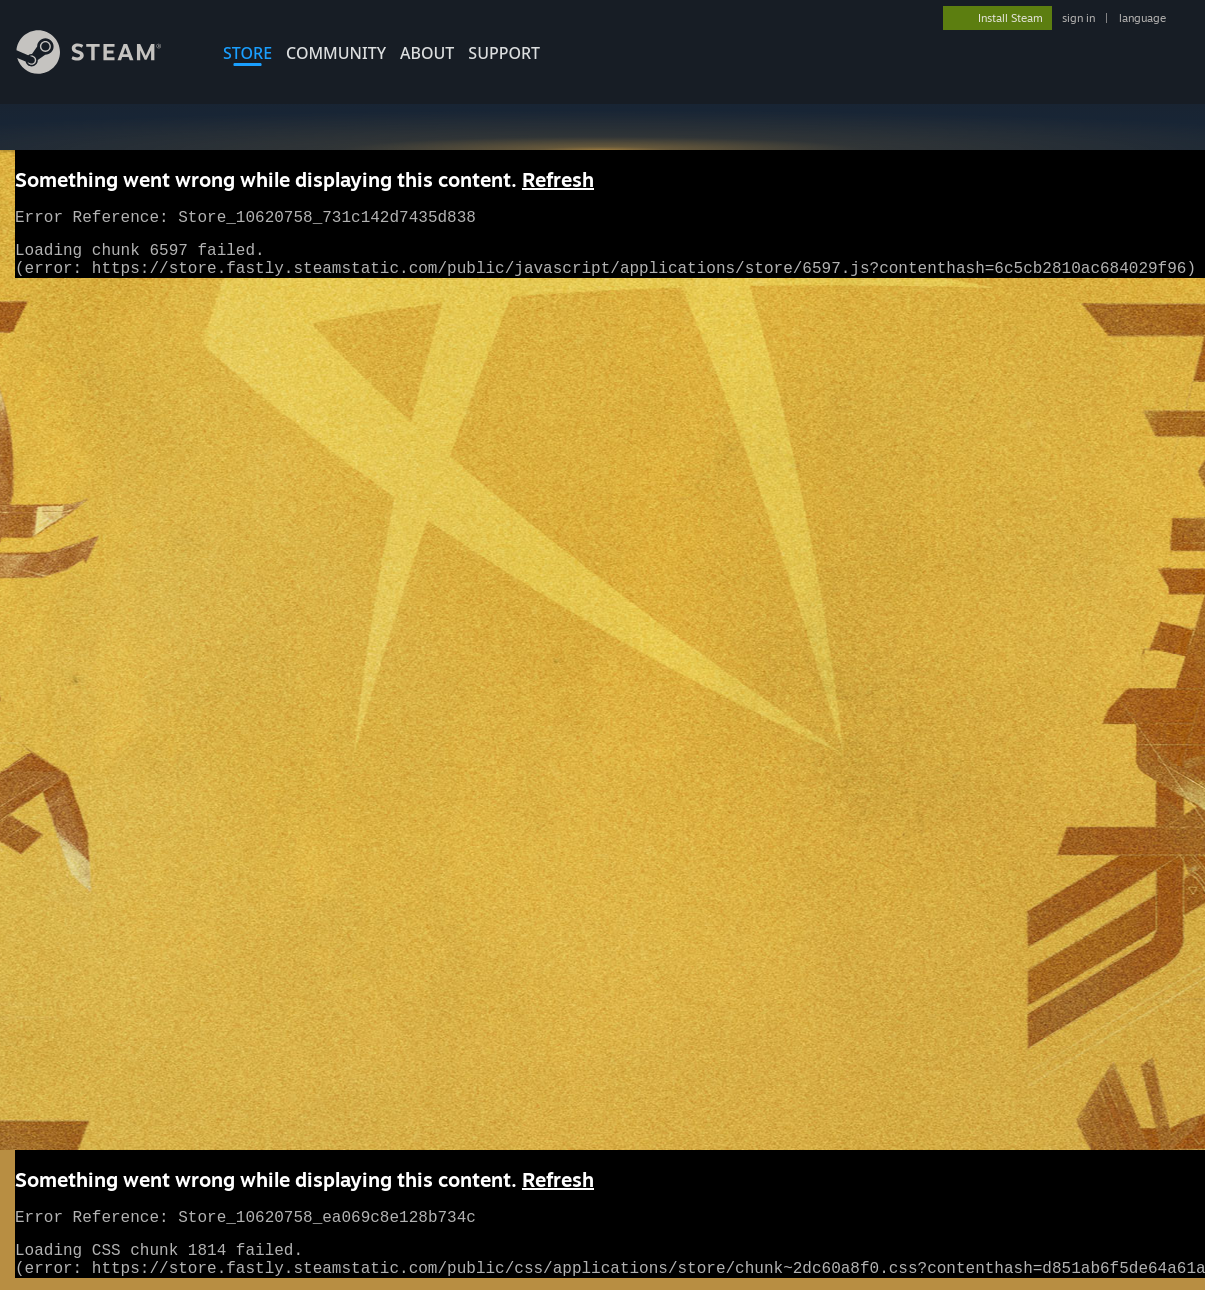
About (427, 53)
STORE (247, 53)
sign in (1078, 18)
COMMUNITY (336, 53)
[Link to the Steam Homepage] (104, 68)
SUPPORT (504, 53)
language (1142, 18)
